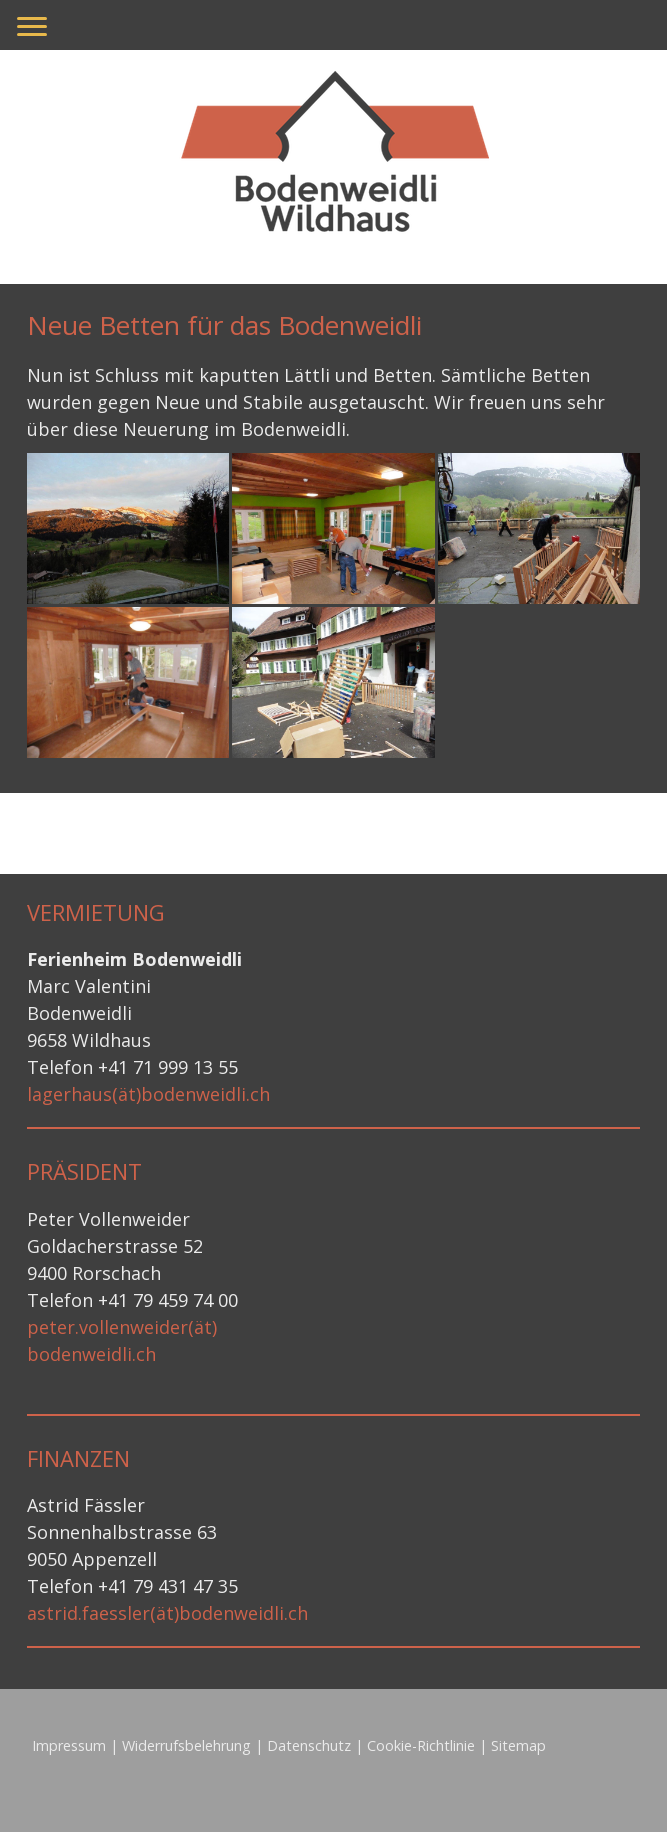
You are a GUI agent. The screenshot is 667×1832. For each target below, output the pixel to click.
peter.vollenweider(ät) (122, 1327)
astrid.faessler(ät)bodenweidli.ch (167, 1613)
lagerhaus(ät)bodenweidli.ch (148, 1094)
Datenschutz (309, 1745)
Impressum (69, 1745)
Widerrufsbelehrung (186, 1745)
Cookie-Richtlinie (421, 1745)
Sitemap (518, 1745)
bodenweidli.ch (91, 1354)
